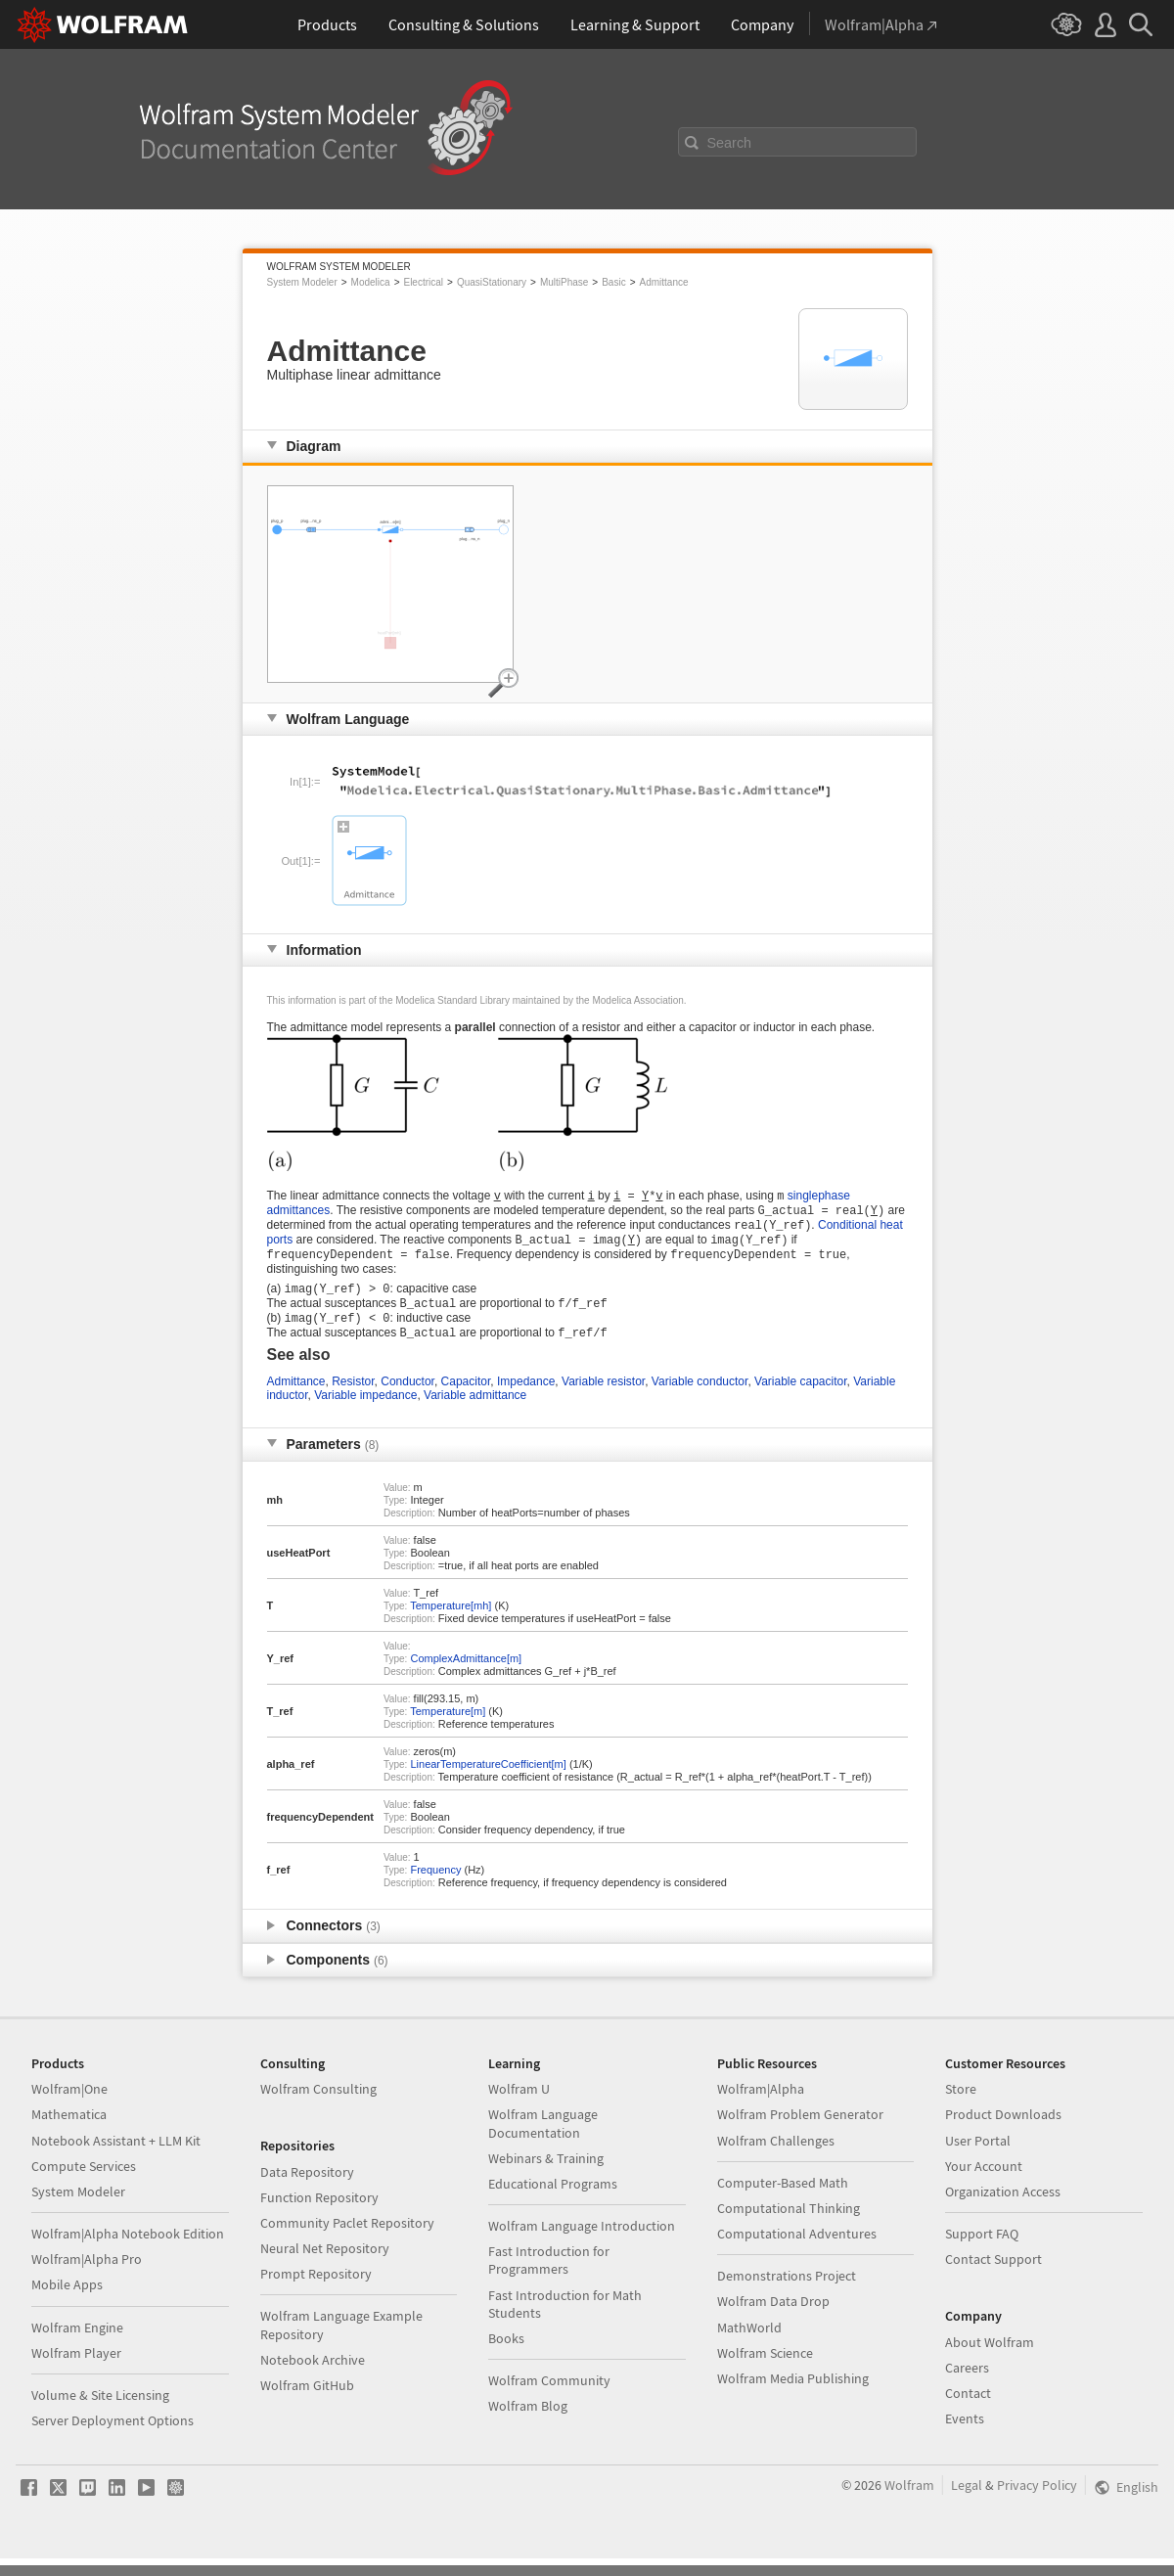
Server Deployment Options (112, 2438)
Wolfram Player (76, 2370)
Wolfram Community (549, 2398)
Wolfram (909, 2502)
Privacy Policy (1037, 2502)
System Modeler (302, 282)
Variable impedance (365, 1413)
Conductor (407, 1399)
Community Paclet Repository (347, 2240)
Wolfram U (519, 2106)
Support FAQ (981, 2251)
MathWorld (749, 2345)
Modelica (370, 282)
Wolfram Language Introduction (581, 2243)
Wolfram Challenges (776, 2158)
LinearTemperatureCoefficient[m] (487, 1781)
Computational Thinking (788, 2226)
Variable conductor (700, 1399)
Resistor (353, 1399)
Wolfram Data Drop (773, 2318)
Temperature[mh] (450, 1623)
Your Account (983, 2183)
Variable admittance (475, 1413)
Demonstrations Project (786, 2293)
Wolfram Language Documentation (543, 2140)
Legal (966, 2502)
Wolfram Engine (77, 2345)
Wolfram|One (69, 2106)
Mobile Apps (67, 2302)
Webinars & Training (546, 2176)
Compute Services (83, 2183)
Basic (613, 282)
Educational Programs (552, 2201)
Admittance (664, 282)
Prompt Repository (316, 2291)
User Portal (978, 2158)
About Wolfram (989, 2360)
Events (964, 2436)
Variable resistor (603, 1399)
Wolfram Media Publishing (793, 2396)
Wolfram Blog (527, 2423)
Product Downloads (1003, 2132)
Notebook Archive (312, 2377)
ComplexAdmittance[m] (465, 1676)
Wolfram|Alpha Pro (86, 2276)
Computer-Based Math (782, 2200)
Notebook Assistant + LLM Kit (116, 2158)
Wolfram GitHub (307, 2403)
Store (960, 2106)
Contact (968, 2410)
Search (729, 143)
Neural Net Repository (324, 2266)
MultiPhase (564, 282)
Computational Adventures (797, 2251)
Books (506, 2356)
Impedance (526, 1399)
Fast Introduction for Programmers (549, 2277)
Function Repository (319, 2215)
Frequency (435, 1887)
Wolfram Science (765, 2370)
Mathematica (69, 2132)
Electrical (423, 282)
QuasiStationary (491, 282)
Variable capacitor (800, 1399)
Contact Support (993, 2276)
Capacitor (466, 1399)
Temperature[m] (447, 1729)
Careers (967, 2385)
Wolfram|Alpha (760, 2106)
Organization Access (1003, 2209)
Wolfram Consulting (318, 2106)
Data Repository (307, 2189)
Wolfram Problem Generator (800, 2132)
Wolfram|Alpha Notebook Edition (127, 2251)
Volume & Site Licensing (100, 2412)
